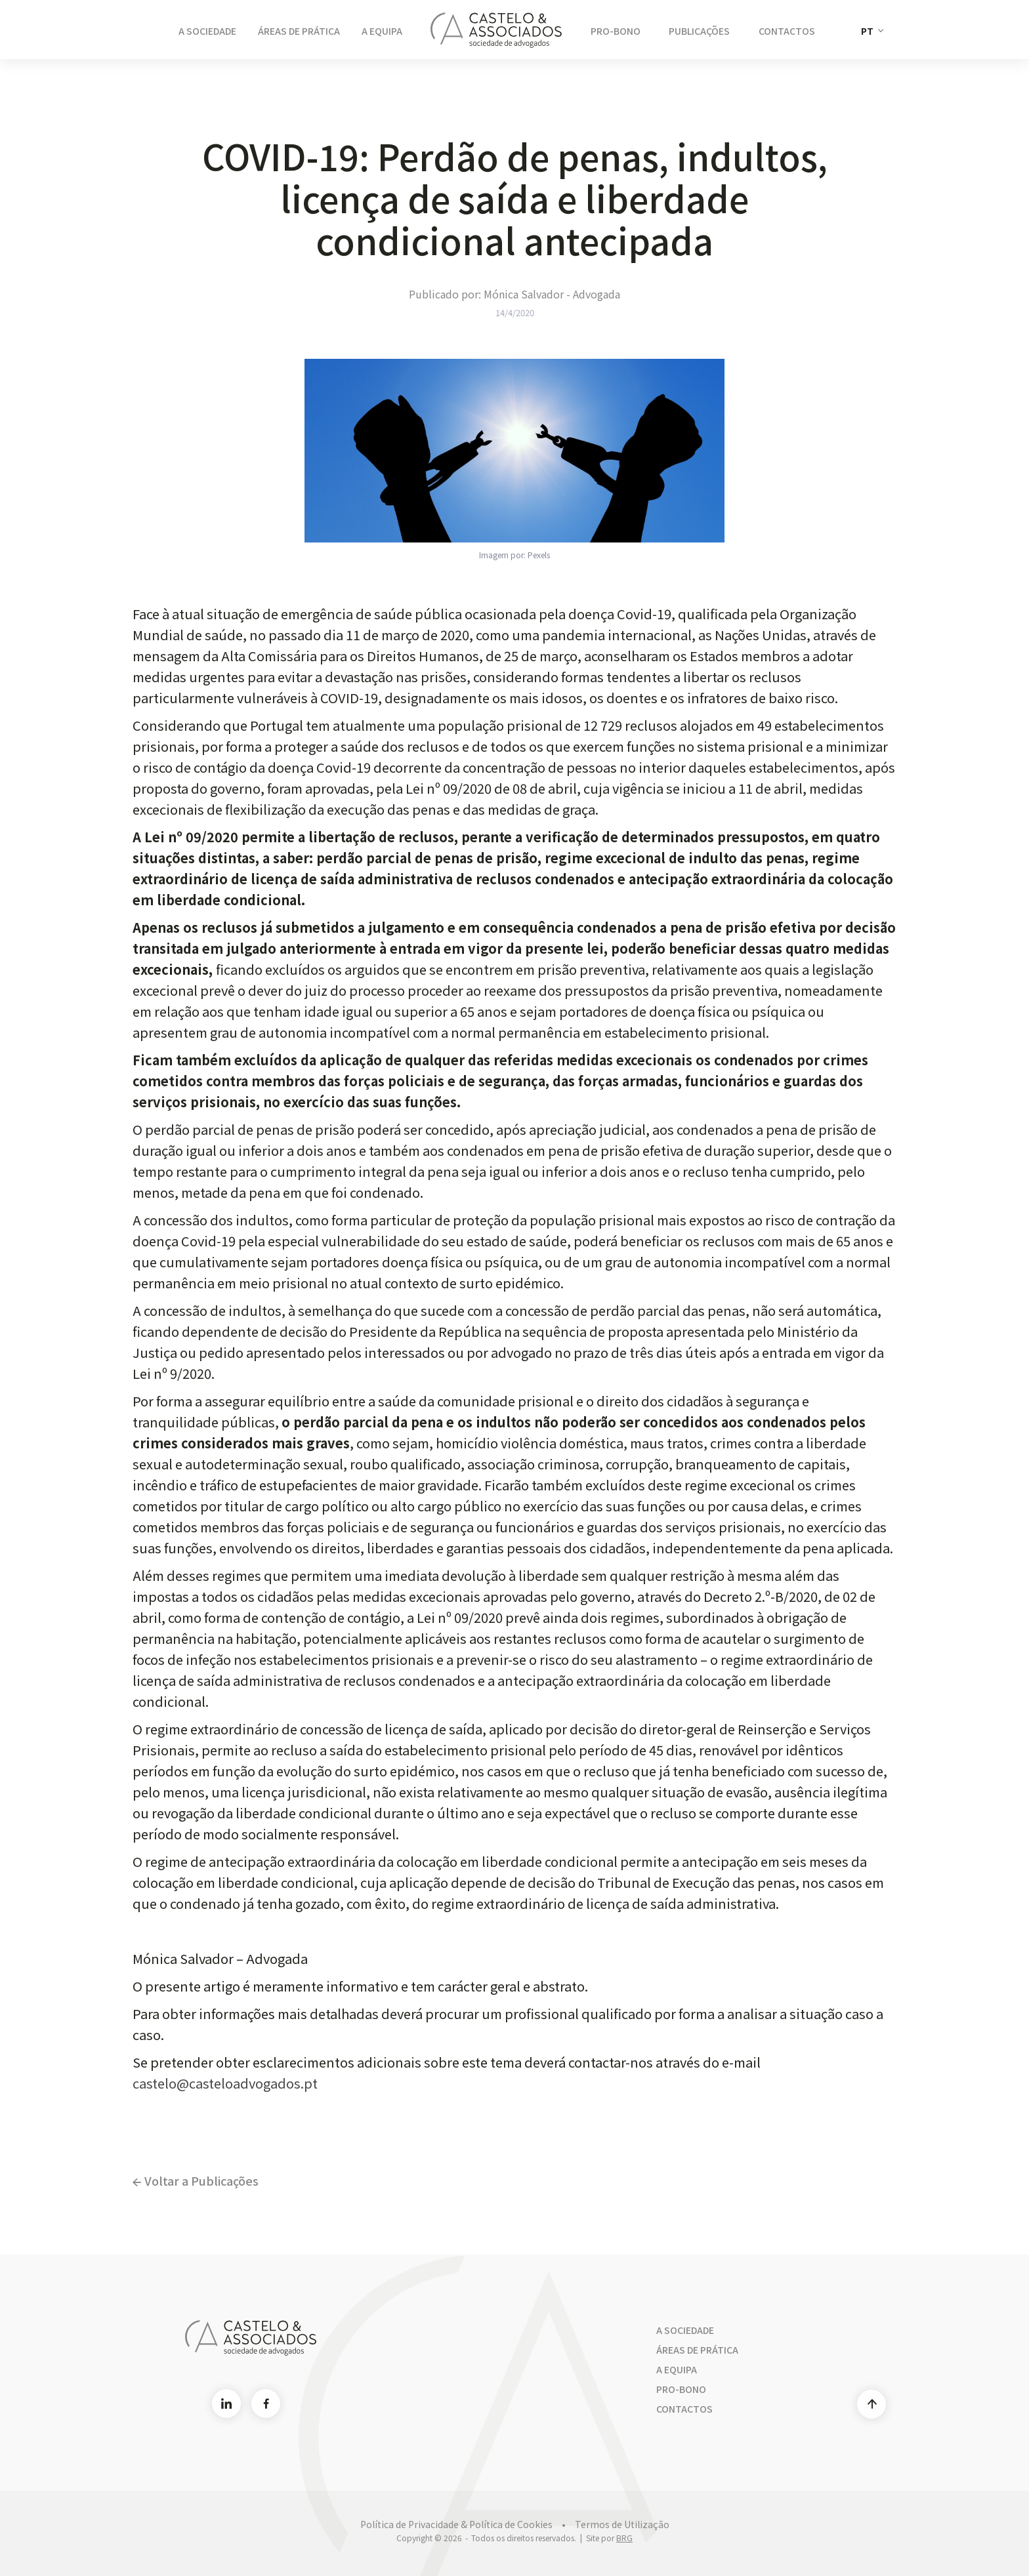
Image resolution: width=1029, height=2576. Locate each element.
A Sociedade (207, 30)
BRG (624, 2537)
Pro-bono (681, 2389)
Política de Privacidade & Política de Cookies (456, 2524)
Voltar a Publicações (196, 2180)
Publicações (699, 30)
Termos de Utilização (622, 2524)
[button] (872, 30)
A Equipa (382, 30)
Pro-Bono (615, 30)
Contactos (787, 30)
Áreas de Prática (299, 30)
